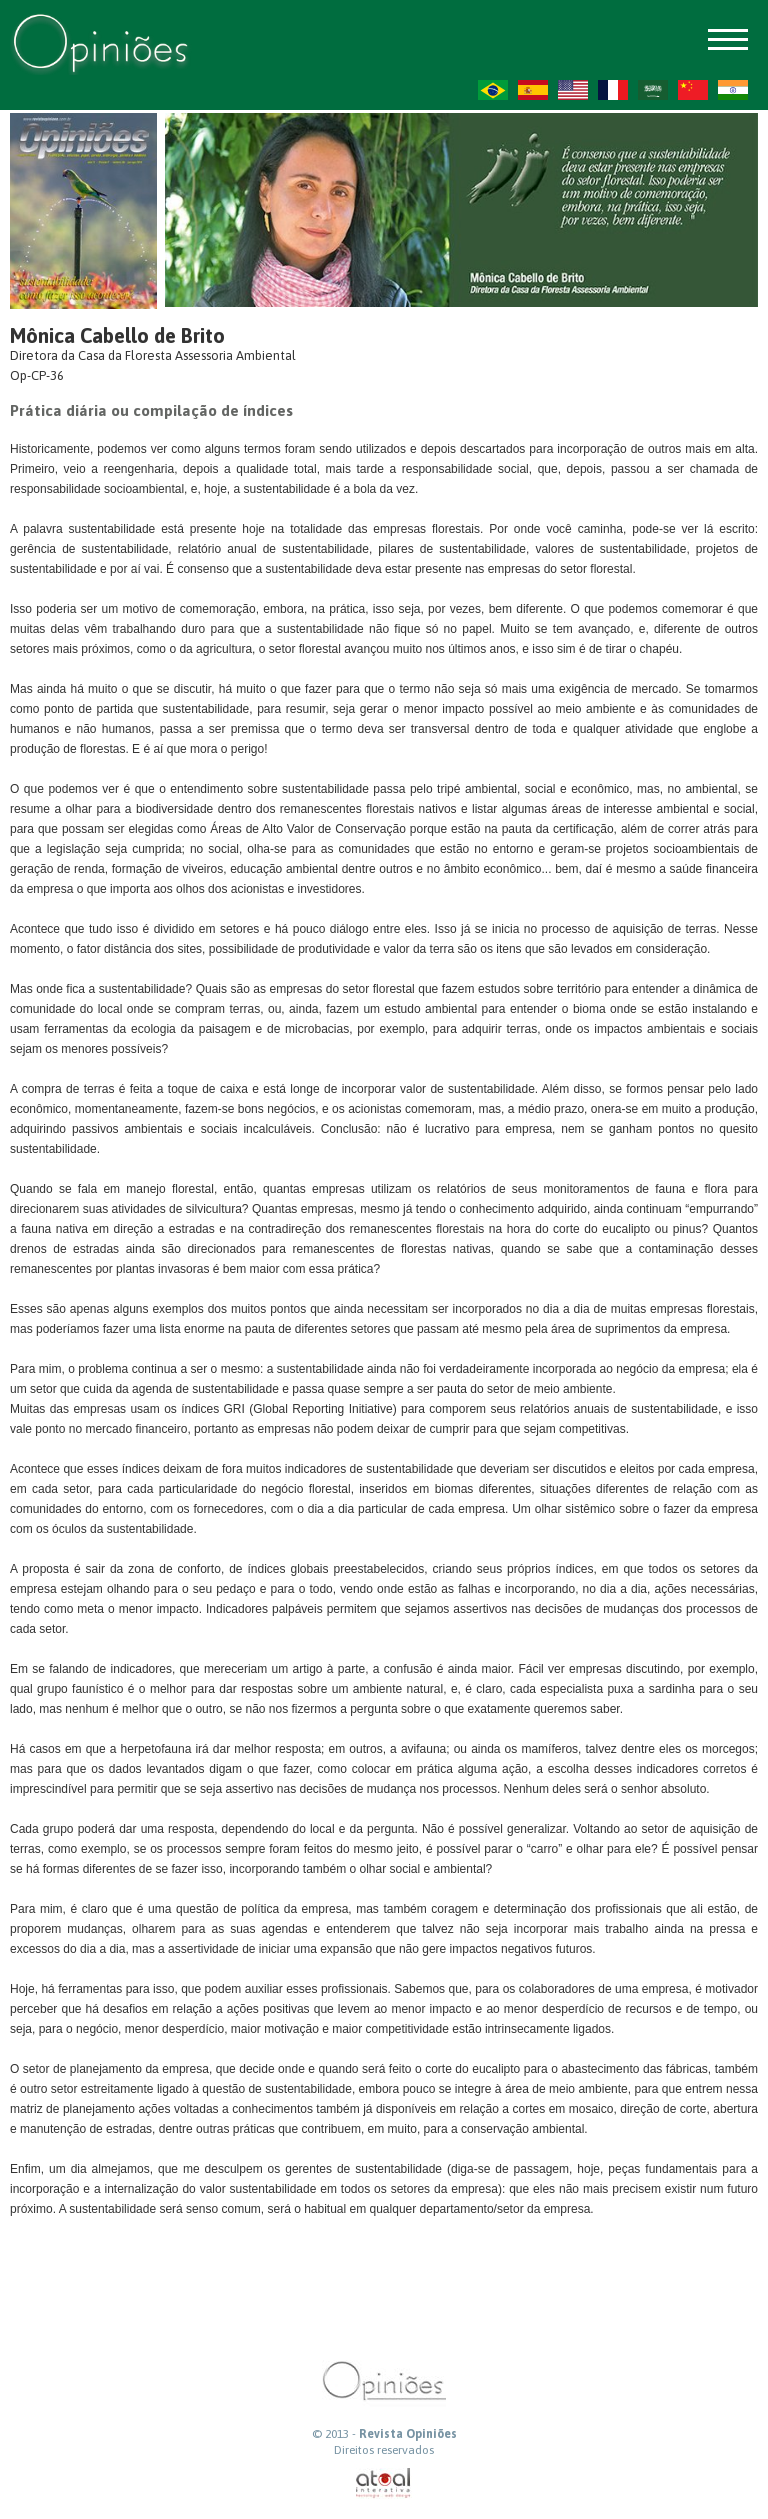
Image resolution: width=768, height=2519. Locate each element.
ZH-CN (693, 90)
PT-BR (493, 90)
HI (733, 90)
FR (613, 90)
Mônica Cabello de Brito (117, 335)
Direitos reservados (384, 2450)
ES (533, 90)
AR (653, 90)
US (573, 90)
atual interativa (384, 2483)
